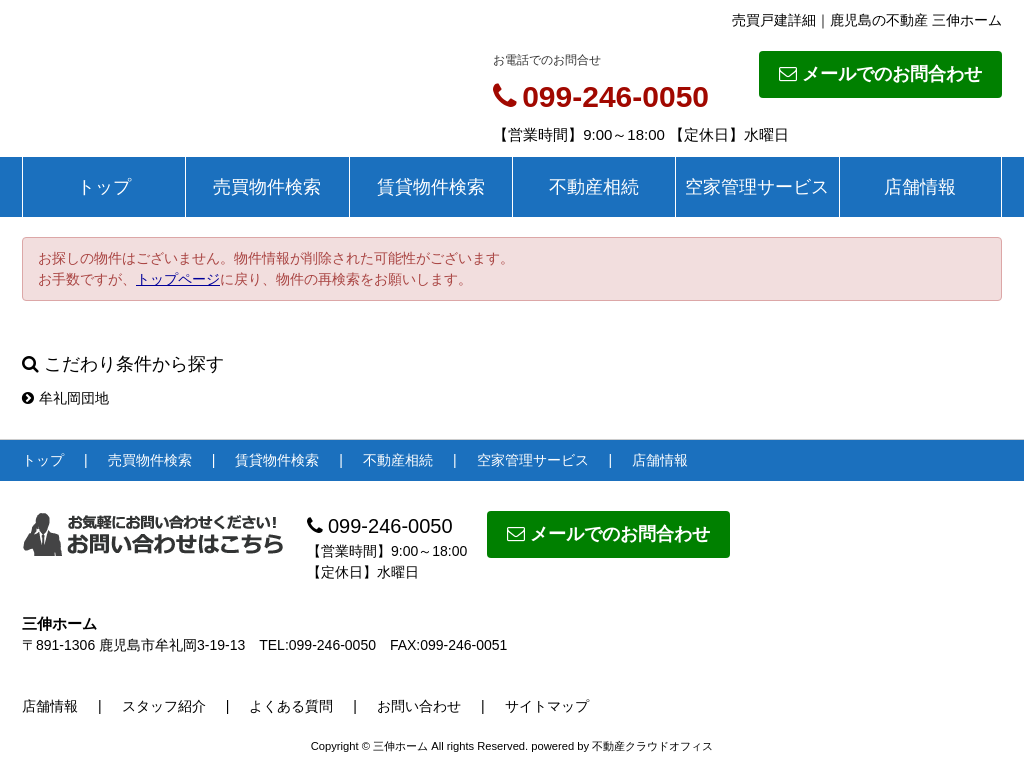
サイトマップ (547, 706)
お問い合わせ (419, 706)
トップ (104, 187)
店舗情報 (920, 187)
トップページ (178, 279)
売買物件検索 (267, 187)
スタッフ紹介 (164, 706)
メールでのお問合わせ (880, 74)
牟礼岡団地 (65, 398)
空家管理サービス (757, 187)
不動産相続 (594, 187)
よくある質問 (291, 706)
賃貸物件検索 (431, 187)
